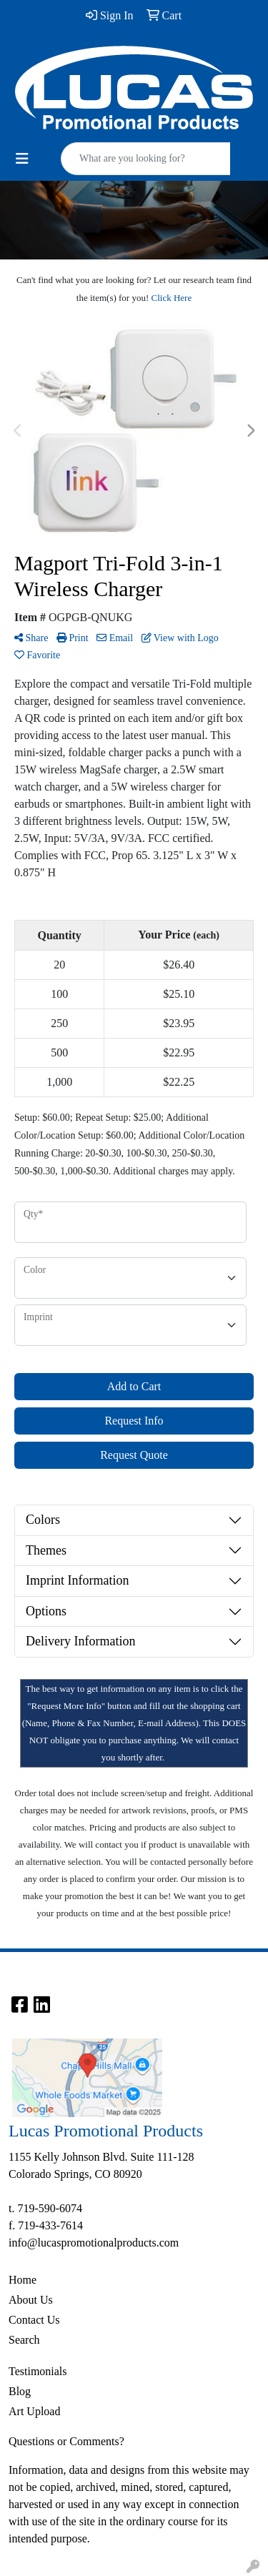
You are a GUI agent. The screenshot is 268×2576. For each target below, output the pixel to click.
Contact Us (34, 2320)
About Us (31, 2300)
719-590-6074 (49, 2208)
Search (24, 2340)
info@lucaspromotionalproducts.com (94, 2242)
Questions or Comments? (66, 2441)
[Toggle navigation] (22, 159)
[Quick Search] (146, 158)
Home (22, 2280)
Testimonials (38, 2371)
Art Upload (34, 2411)
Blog (20, 2391)
